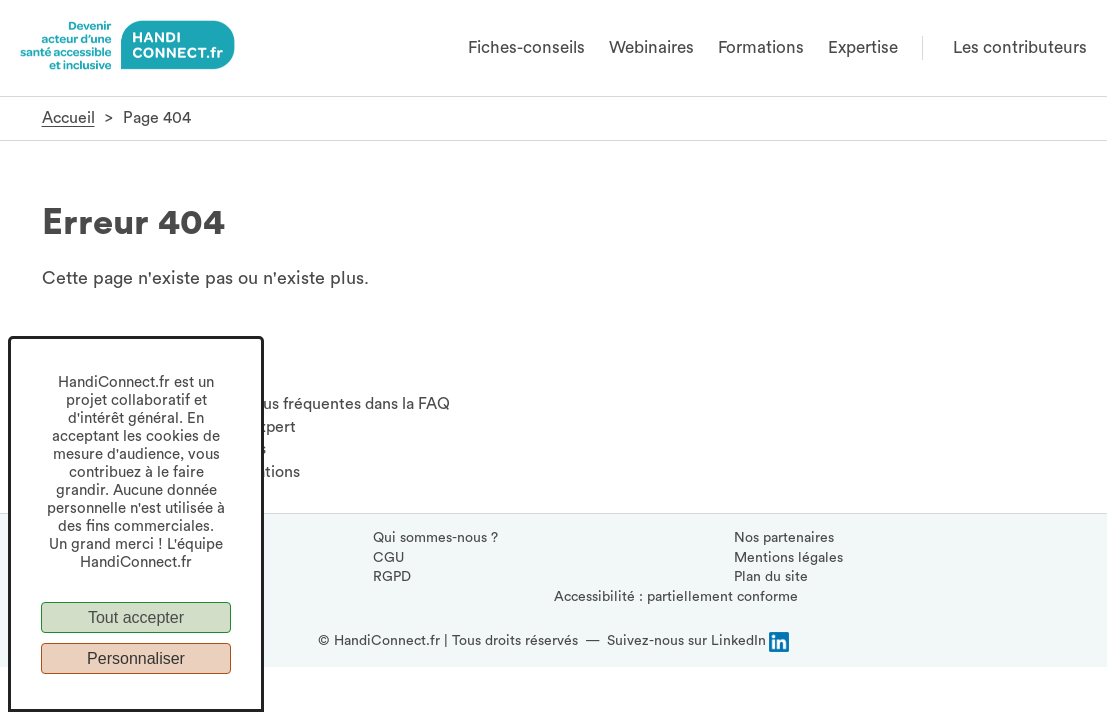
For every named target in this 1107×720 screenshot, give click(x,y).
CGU (388, 558)
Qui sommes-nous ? (435, 538)
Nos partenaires (784, 538)
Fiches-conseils (526, 47)
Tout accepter (136, 617)
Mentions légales (788, 558)
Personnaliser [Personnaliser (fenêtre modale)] (136, 658)
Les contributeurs (1020, 47)
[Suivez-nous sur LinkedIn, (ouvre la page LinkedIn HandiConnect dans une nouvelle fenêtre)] (698, 642)
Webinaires (651, 47)
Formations (761, 47)
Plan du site (771, 577)
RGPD (392, 577)
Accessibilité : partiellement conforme (676, 597)
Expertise (863, 47)
